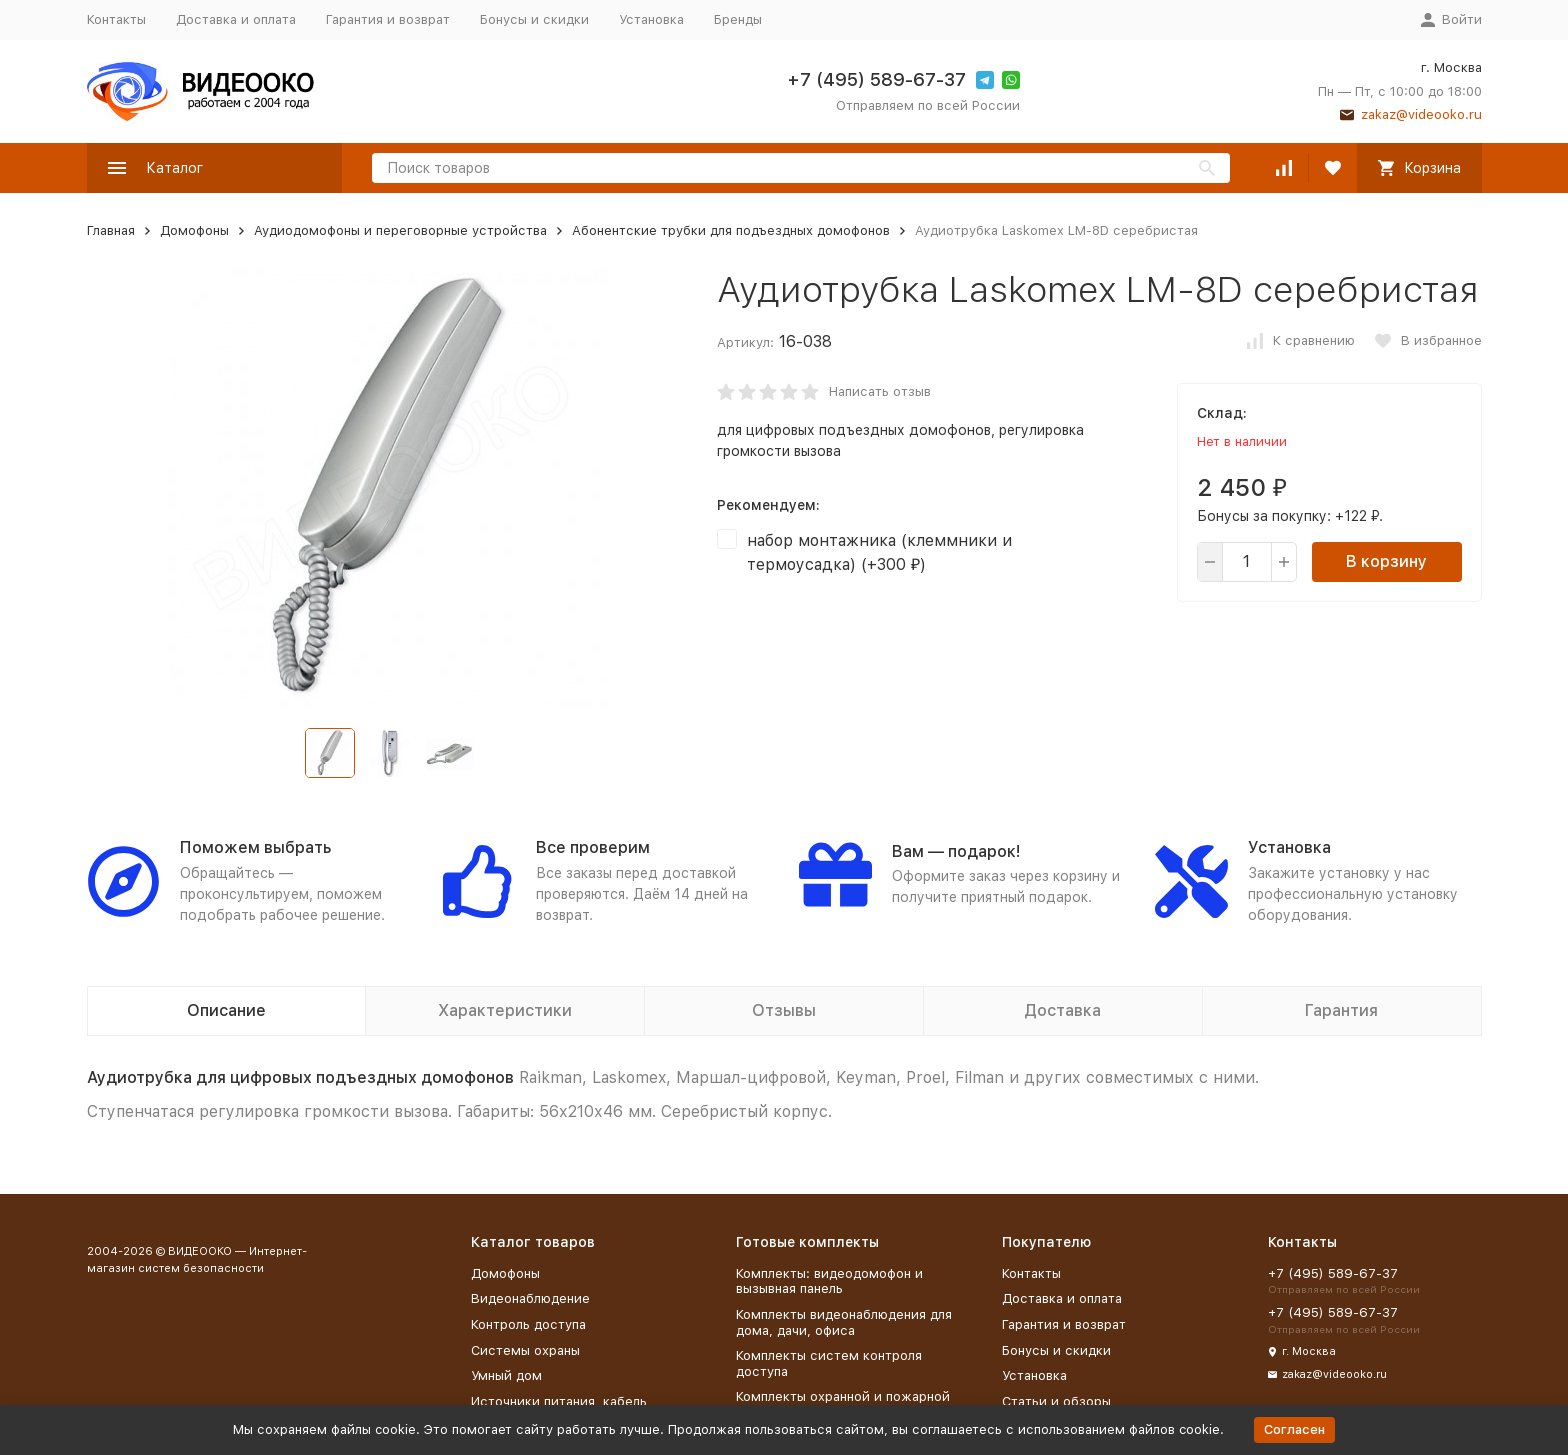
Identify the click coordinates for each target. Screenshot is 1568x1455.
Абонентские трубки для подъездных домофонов (731, 230)
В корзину (1386, 561)
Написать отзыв (880, 391)
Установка (651, 19)
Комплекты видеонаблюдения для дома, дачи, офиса (844, 1322)
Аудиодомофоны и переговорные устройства (400, 230)
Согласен (1294, 1429)
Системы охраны (525, 1350)
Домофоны (194, 230)
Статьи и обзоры (1056, 1401)
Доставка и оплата (236, 19)
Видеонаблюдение (530, 1298)
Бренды (738, 19)
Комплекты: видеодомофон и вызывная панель (829, 1281)
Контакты (116, 19)
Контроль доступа (528, 1324)
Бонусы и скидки (534, 19)
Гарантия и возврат (388, 19)
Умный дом (506, 1375)
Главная (111, 230)
